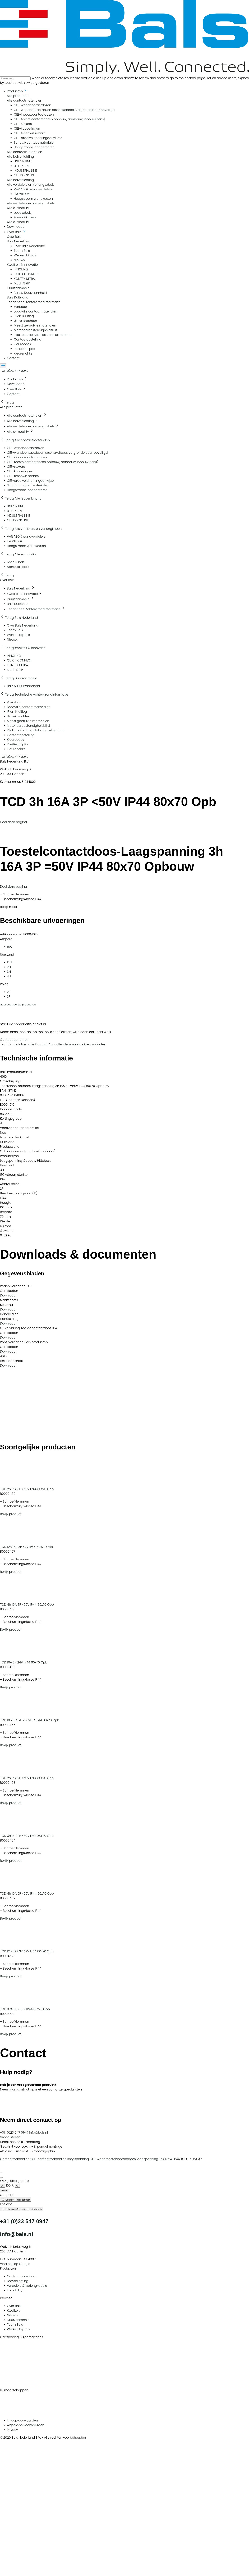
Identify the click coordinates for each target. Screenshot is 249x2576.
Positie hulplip (24, 349)
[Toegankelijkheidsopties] (1, 2172)
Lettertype (11, 2209)
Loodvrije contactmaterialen (35, 311)
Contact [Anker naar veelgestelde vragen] (42, 1044)
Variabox (20, 307)
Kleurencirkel (23, 353)
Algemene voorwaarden (25, 2425)
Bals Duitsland (18, 297)
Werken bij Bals (25, 255)
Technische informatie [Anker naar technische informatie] (17, 1044)
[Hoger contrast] (15, 2199)
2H (9, 967)
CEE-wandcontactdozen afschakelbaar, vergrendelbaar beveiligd (64, 110)
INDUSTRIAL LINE (25, 170)
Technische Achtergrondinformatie (34, 302)
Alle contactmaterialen (24, 100)
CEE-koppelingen (27, 128)
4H (9, 976)
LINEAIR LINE (22, 161)
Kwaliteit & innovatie (22, 264)
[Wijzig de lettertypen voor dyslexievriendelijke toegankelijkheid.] (21, 2209)
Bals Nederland (18, 241)
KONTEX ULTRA (24, 278)
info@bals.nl (38, 2132)
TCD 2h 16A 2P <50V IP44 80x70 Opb (27, 1778)
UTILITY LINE (22, 166)
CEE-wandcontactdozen (32, 105)
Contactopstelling (27, 339)
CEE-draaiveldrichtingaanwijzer (38, 138)
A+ (17, 2185)
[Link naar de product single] (10, 1514)
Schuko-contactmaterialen (35, 142)
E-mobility (14, 2290)
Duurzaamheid (18, 288)
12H (9, 962)
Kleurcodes (22, 344)
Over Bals (16, 232)
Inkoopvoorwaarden (22, 2420)
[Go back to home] (124, 73)
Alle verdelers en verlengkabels (30, 184)
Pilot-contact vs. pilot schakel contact (43, 335)
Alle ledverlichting (20, 156)
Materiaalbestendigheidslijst (35, 330)
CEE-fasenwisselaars (30, 133)
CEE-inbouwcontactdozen (34, 114)
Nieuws (19, 260)
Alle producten (18, 96)
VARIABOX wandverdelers (33, 189)
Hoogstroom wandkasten (33, 198)
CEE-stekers (23, 124)
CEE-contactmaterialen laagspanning (59, 2159)
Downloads (15, 226)
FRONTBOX (22, 194)
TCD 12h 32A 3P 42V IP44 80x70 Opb (27, 1951)
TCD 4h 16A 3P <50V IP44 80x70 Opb (27, 1604)
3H (9, 971)
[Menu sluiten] (1, 2177)
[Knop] (14, 371)
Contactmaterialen (14, 2159)
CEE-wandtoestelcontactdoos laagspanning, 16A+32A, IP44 (135, 2159)
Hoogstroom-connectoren (34, 147)
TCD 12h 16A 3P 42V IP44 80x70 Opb (26, 1547)
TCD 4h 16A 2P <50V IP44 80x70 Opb (27, 1893)
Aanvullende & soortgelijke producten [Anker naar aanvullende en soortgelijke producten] (77, 1044)
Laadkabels (22, 212)
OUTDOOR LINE (24, 175)
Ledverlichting (17, 2281)
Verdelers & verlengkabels (27, 2285)
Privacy (12, 2430)
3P (9, 996)
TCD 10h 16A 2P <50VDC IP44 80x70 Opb (29, 1720)
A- (2, 2185)
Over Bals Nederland (29, 246)
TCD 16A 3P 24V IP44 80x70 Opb (23, 1662)
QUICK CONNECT (26, 274)
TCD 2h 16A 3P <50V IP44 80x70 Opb (27, 1489)
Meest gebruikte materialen (35, 325)
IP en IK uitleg (24, 316)
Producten (17, 91)
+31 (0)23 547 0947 (14, 2132)
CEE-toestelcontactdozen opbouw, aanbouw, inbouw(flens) (59, 119)
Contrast (10, 2199)
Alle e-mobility (18, 208)
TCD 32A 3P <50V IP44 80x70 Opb (25, 2009)
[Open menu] (3, 366)
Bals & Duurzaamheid (30, 293)
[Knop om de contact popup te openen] (14, 1039)
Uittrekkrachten (25, 321)
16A (9, 947)
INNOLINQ (21, 269)
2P (8, 992)
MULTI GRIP (22, 283)
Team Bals (22, 250)
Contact (13, 358)
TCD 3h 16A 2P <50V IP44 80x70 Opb (27, 1836)
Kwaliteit (13, 2310)
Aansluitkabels (25, 217)
